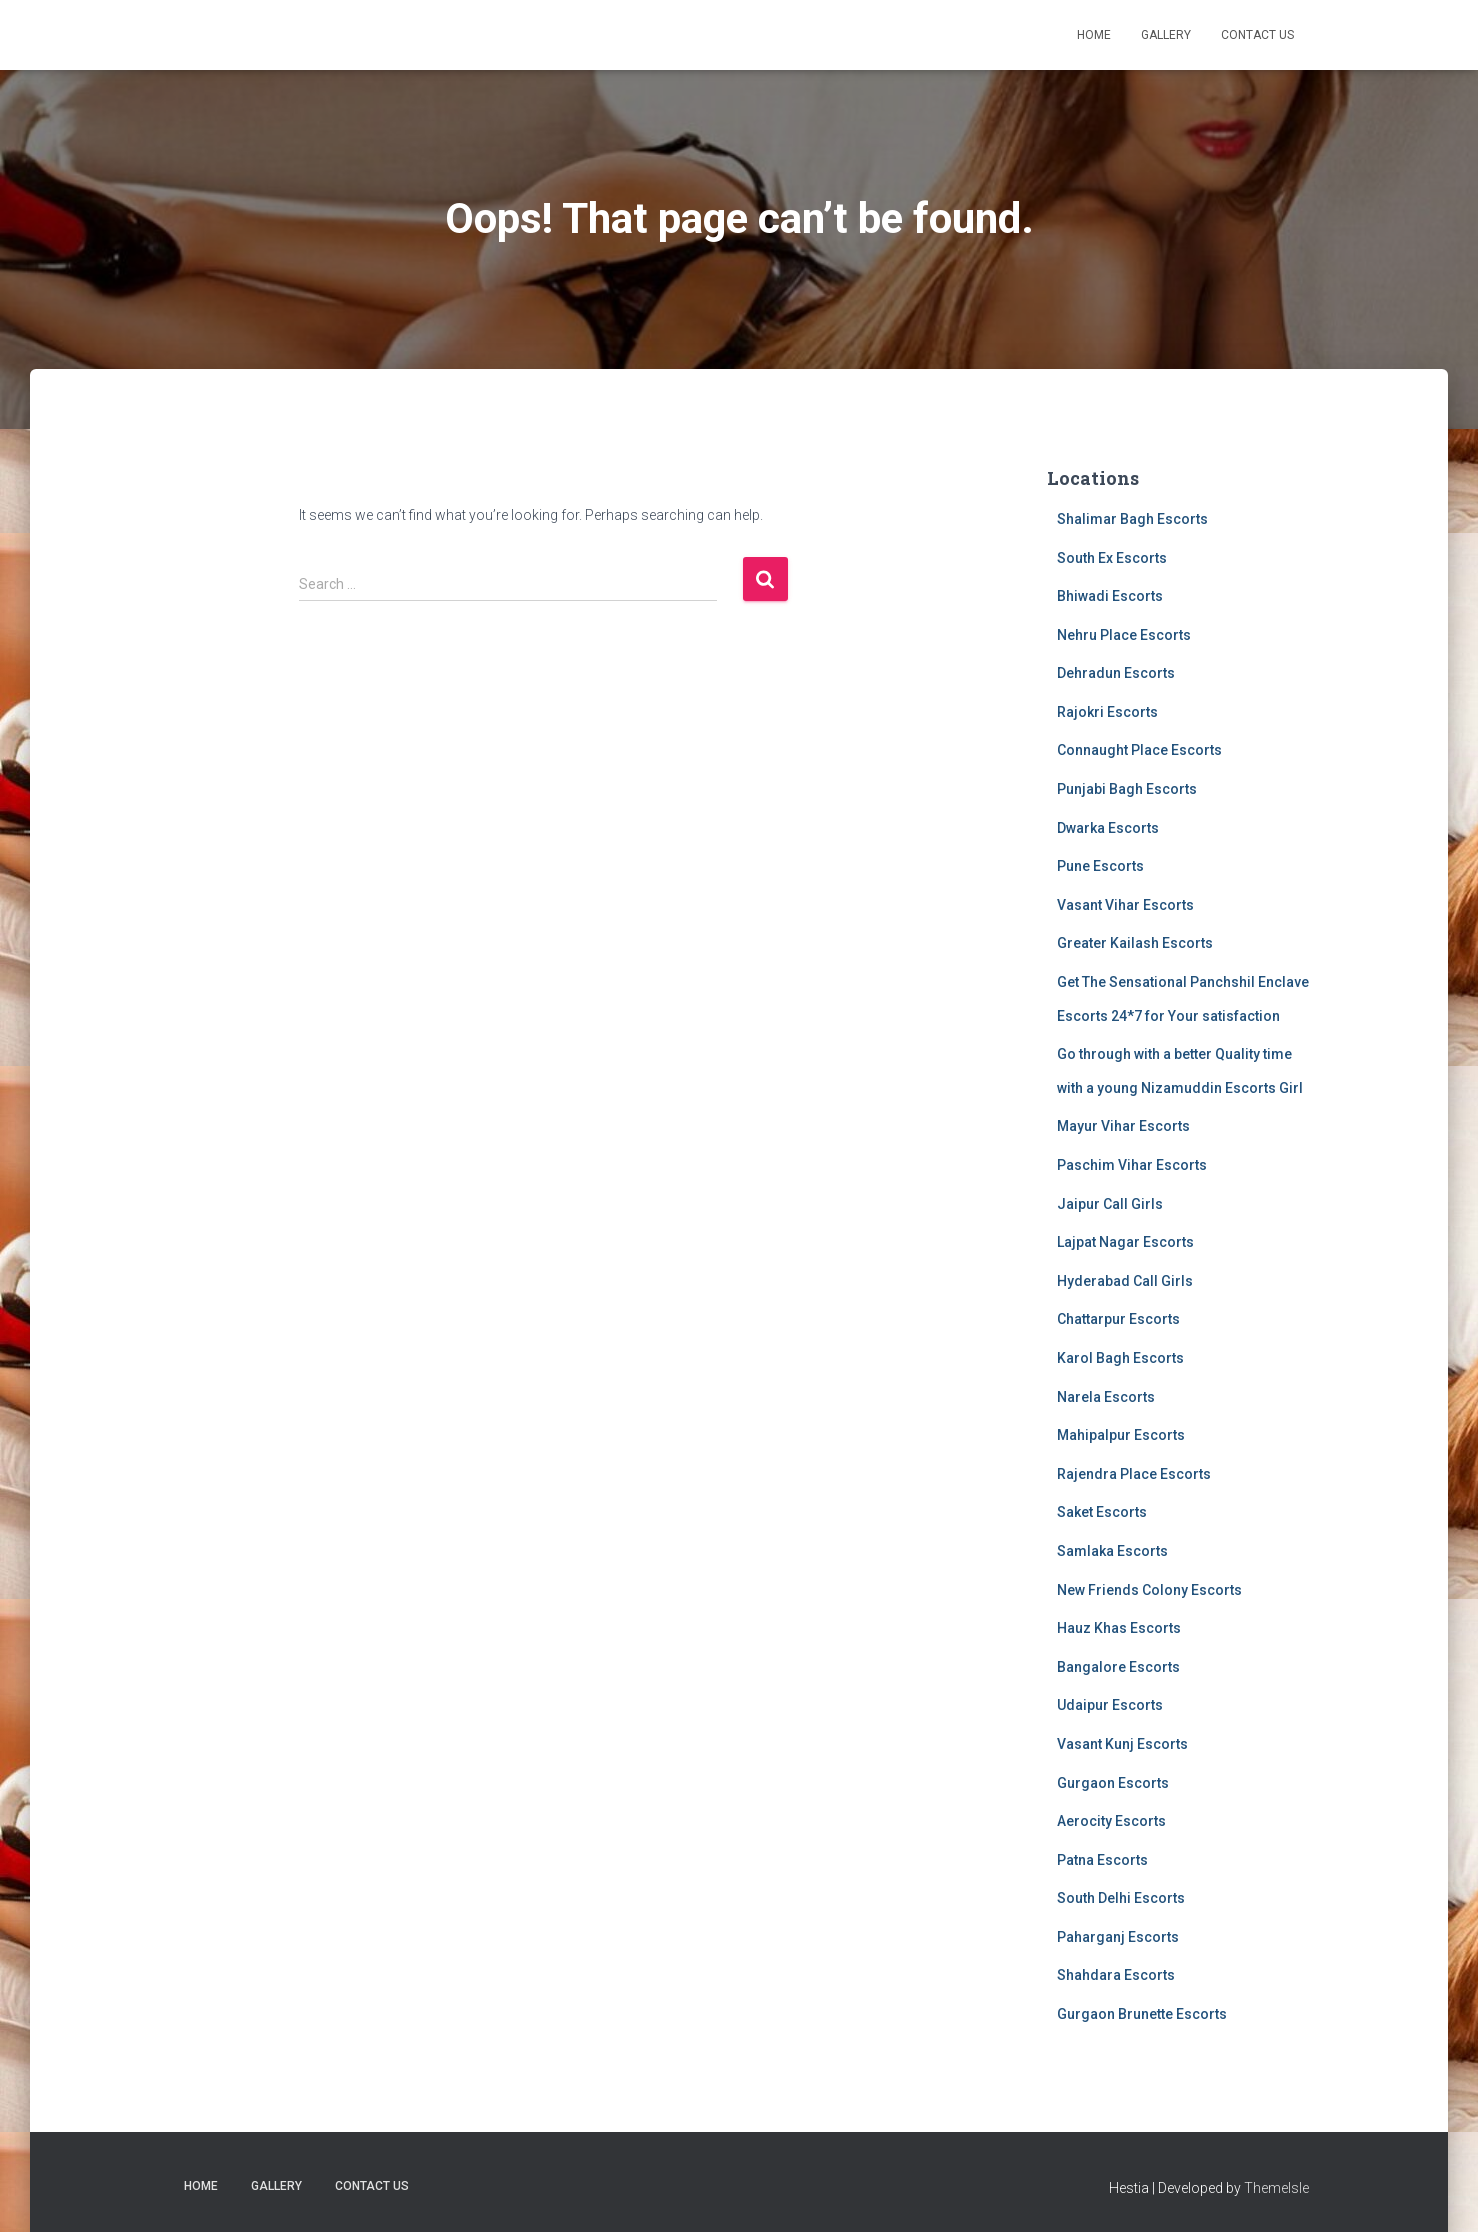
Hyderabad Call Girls (1125, 1281)
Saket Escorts (1102, 1512)
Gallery (1166, 35)
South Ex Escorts (1112, 558)
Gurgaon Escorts (1113, 1783)
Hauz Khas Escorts (1119, 1628)
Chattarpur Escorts (1118, 1319)
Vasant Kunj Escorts (1122, 1744)
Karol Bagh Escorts (1120, 1358)
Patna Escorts (1102, 1860)
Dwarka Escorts (1108, 828)
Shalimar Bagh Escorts (1132, 519)
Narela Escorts (1106, 1397)
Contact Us (1257, 35)
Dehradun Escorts (1116, 673)
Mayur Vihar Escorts (1123, 1126)
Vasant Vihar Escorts (1125, 905)
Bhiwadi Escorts (1110, 596)
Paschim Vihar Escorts (1132, 1165)
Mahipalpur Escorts (1121, 1435)
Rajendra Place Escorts (1134, 1474)
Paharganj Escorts (1118, 1937)
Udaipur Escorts (1110, 1705)
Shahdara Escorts (1116, 1975)
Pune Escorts (1100, 866)
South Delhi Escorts (1121, 1898)
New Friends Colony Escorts (1149, 1590)
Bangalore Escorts (1118, 1667)
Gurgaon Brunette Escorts (1142, 2014)
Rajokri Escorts (1107, 712)
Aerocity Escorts (1111, 1821)
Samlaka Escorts (1112, 1551)
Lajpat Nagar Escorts (1125, 1242)
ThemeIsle (1276, 2188)
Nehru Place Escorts (1124, 635)
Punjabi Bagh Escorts (1127, 789)
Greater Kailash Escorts (1135, 943)
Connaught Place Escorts (1139, 750)
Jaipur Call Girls (1110, 1204)
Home (1094, 35)
